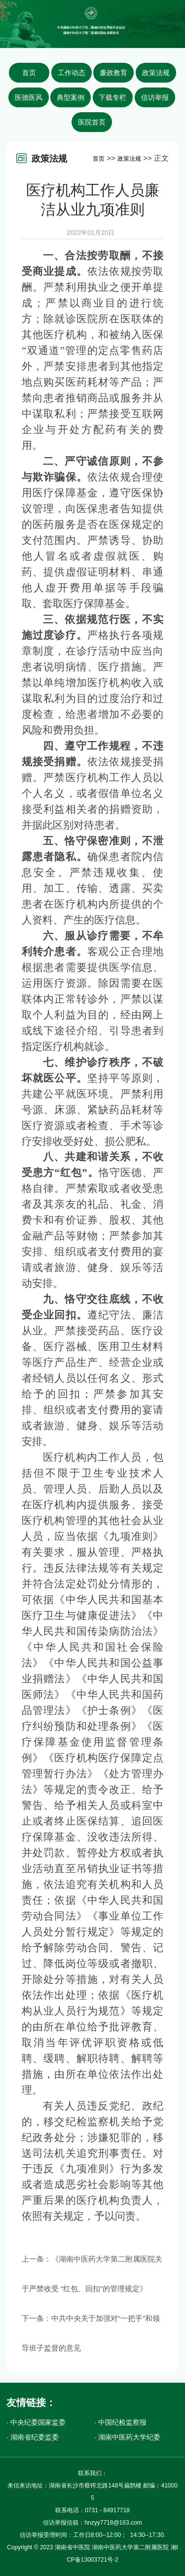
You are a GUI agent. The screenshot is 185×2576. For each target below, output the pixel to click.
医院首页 (92, 122)
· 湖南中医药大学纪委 (127, 2437)
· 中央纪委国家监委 (36, 2422)
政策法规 (156, 73)
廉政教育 (113, 73)
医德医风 (28, 97)
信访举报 (155, 97)
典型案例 (70, 97)
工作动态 (71, 73)
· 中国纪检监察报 (120, 2422)
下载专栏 (112, 97)
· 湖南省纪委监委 (32, 2437)
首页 (29, 73)
